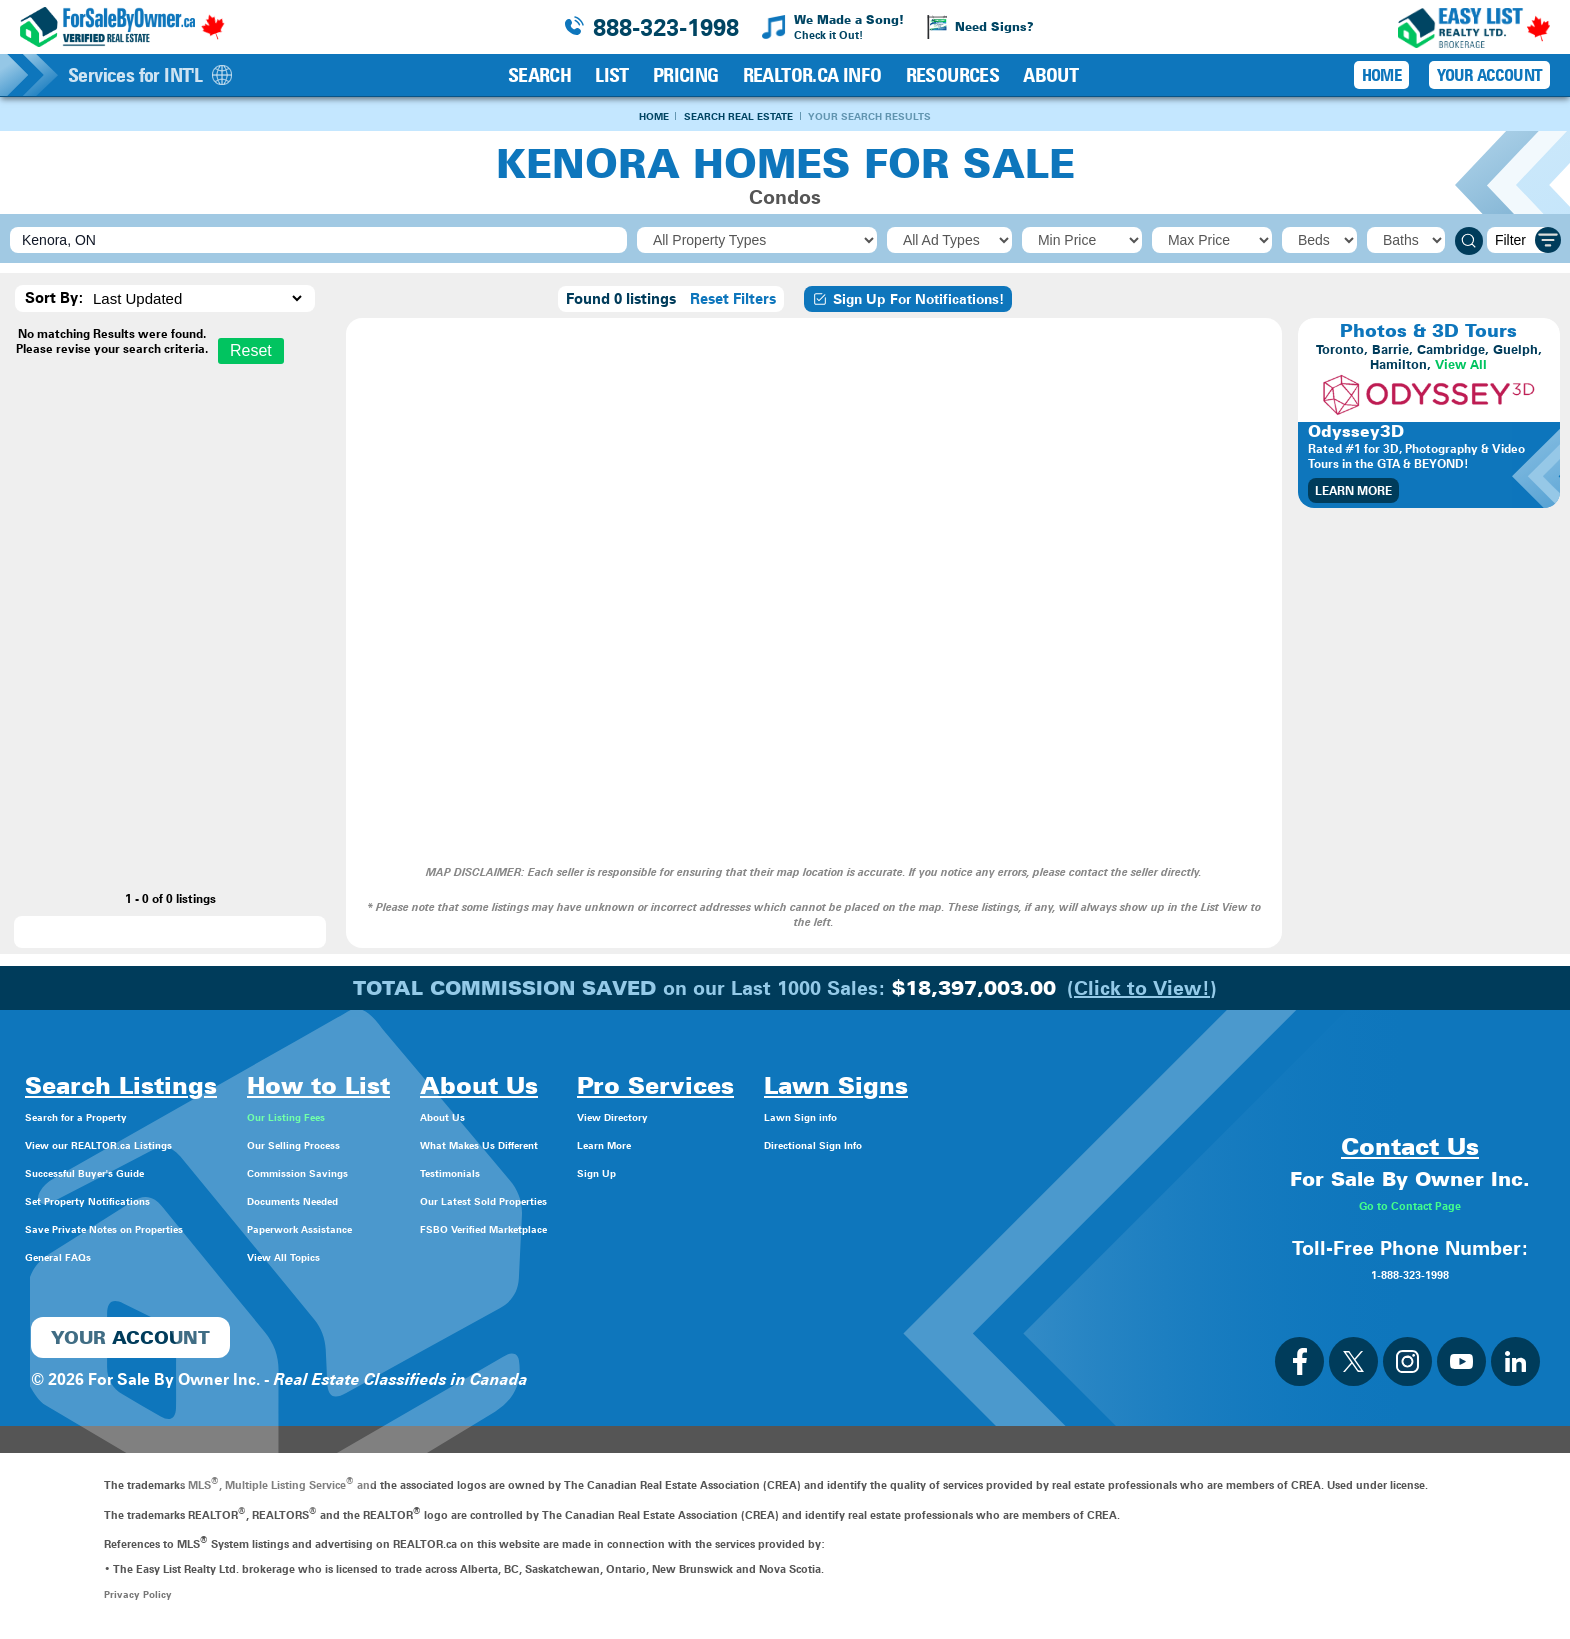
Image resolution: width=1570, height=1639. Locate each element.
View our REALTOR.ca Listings (139, 1145)
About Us (537, 1117)
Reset (251, 352)
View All (1461, 366)
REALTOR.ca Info (812, 75)
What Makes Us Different (596, 1145)
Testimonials (549, 1173)
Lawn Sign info (978, 1117)
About (1050, 75)
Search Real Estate (733, 116)
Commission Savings (385, 1173)
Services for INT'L (150, 75)
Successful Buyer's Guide (120, 1173)
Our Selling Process (378, 1145)
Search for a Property (105, 1117)
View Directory (790, 1117)
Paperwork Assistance (388, 1229)
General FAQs (76, 1257)
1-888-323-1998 (1410, 1274)
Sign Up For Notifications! (908, 301)
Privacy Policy (139, 1596)
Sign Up (764, 1173)
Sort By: (54, 300)
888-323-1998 (666, 27)
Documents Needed (380, 1201)
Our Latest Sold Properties (602, 1201)
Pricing (686, 75)
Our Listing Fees (366, 1117)
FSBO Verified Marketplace (603, 1229)
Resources (953, 75)
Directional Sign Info (998, 1145)
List (612, 75)
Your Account (1489, 75)
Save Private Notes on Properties (150, 1229)
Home (622, 116)
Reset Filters (733, 301)
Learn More (1353, 492)
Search (539, 75)
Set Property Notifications (123, 1201)
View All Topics (361, 1257)
